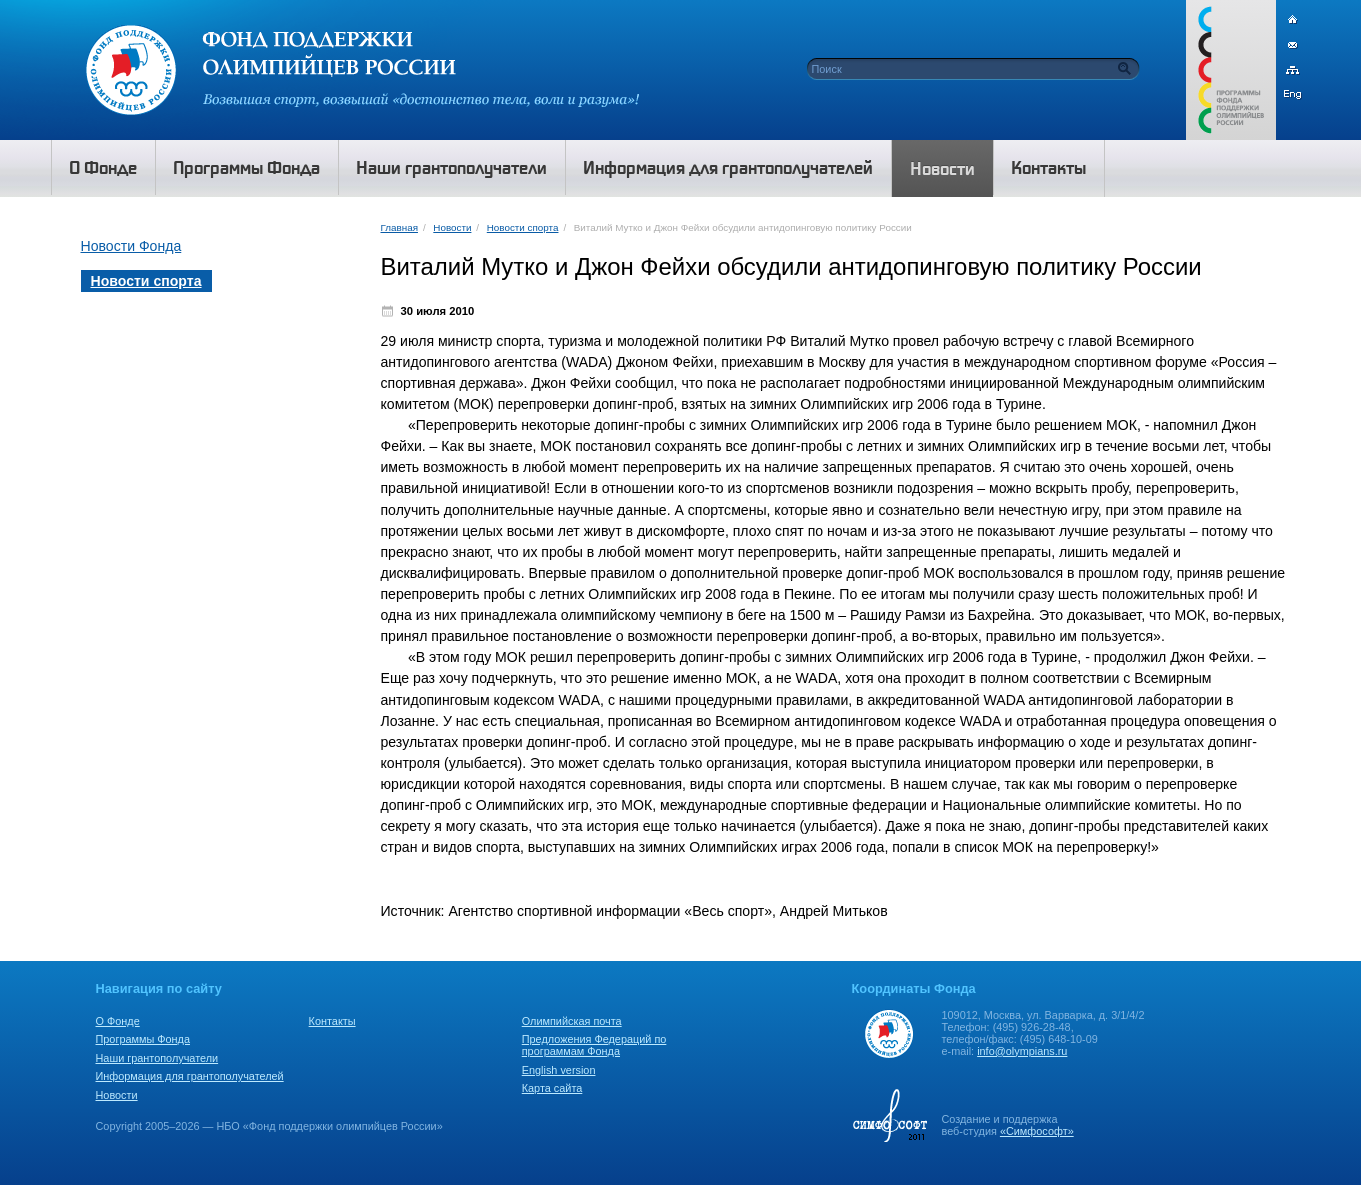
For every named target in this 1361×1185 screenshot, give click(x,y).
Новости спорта (523, 227)
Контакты (332, 1021)
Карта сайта (552, 1088)
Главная (399, 227)
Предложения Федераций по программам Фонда (594, 1045)
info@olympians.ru (1022, 1051)
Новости (452, 227)
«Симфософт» (1037, 1131)
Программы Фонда (143, 1039)
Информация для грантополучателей (190, 1076)
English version (559, 1070)
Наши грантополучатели (157, 1058)
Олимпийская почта (572, 1021)
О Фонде (118, 1021)
